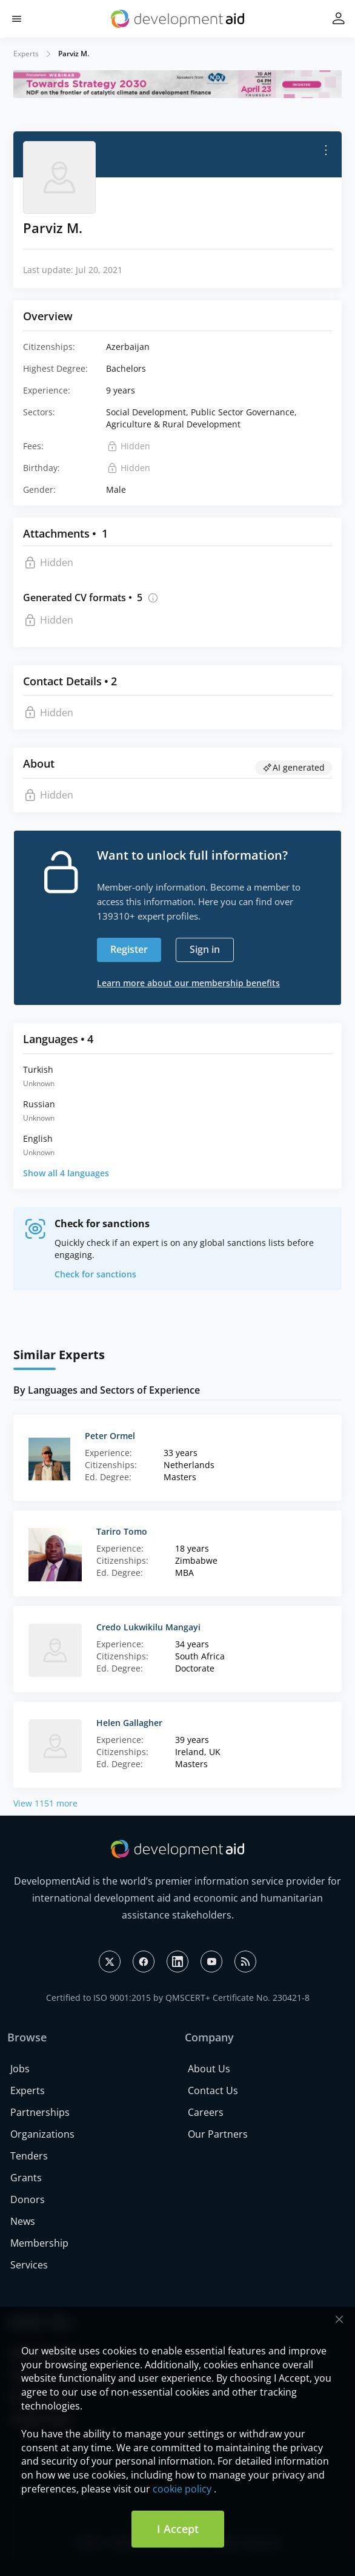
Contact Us (213, 2090)
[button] (16, 19)
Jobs (20, 2068)
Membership (39, 2243)
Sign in (205, 949)
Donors (27, 2199)
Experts (26, 53)
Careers (206, 2112)
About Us (209, 2068)
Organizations (42, 2134)
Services (29, 2264)
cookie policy (182, 2488)
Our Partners (218, 2134)
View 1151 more (45, 1803)
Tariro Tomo (121, 1531)
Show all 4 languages (66, 1173)
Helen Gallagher (129, 1722)
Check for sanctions (95, 1274)
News (22, 2221)
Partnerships (40, 2112)
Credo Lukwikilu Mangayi (148, 1627)
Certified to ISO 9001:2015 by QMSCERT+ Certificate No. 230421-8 (178, 1997)
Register (129, 949)
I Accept (178, 2529)
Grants (26, 2177)
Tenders (29, 2156)
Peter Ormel (110, 1435)
